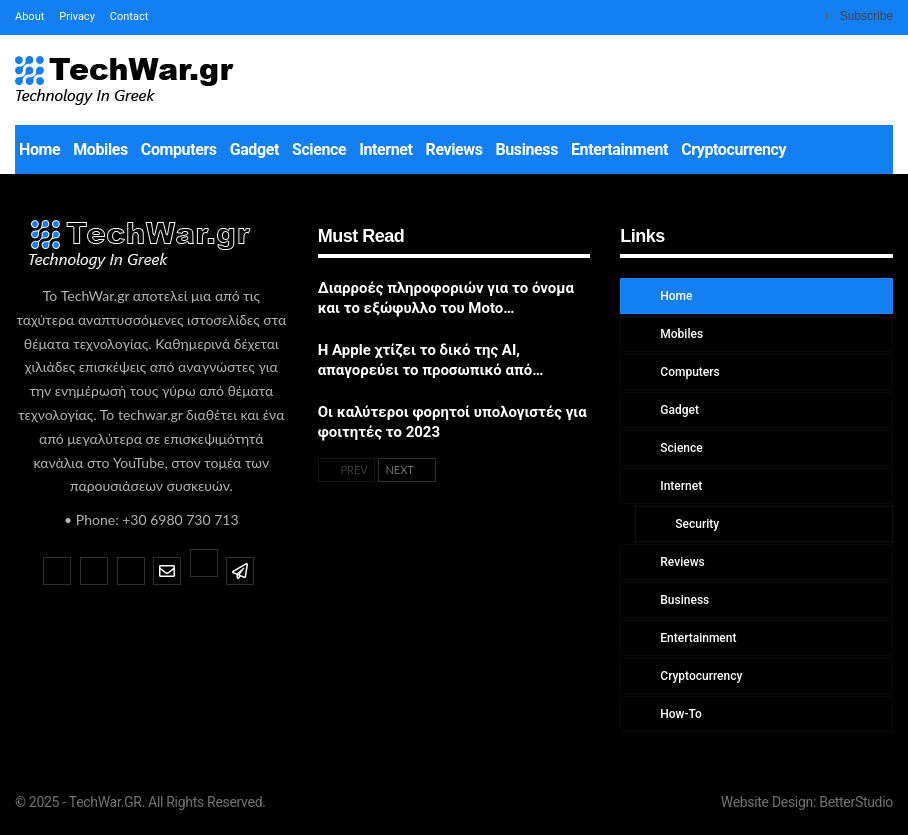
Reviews (454, 149)
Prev (346, 469)
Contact (129, 16)
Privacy (77, 16)
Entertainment (619, 149)
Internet (385, 149)
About (29, 16)
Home (39, 149)
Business (527, 149)
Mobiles (100, 149)
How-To (679, 714)
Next (407, 469)
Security (695, 524)
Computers (179, 149)
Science (319, 149)
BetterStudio (856, 802)
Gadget (254, 149)
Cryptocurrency (733, 149)
